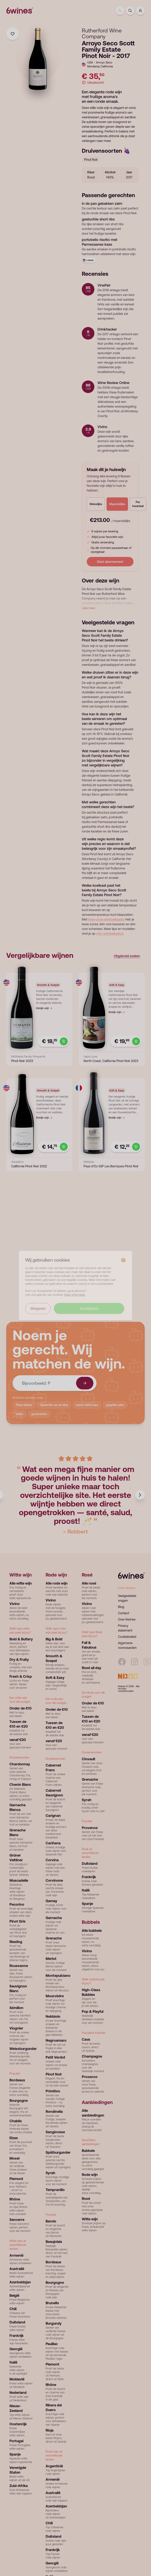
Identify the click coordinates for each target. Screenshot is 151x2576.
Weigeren (38, 1311)
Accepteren (89, 1311)
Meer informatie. (74, 1297)
